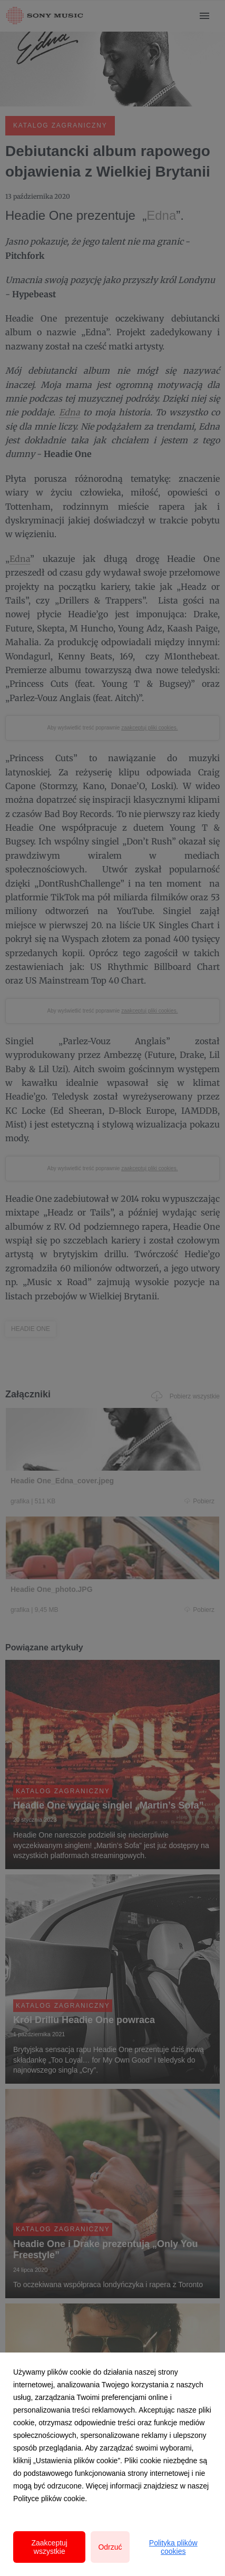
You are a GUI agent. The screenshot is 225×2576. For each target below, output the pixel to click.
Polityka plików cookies (173, 2547)
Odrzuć (110, 2547)
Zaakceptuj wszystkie (49, 2547)
